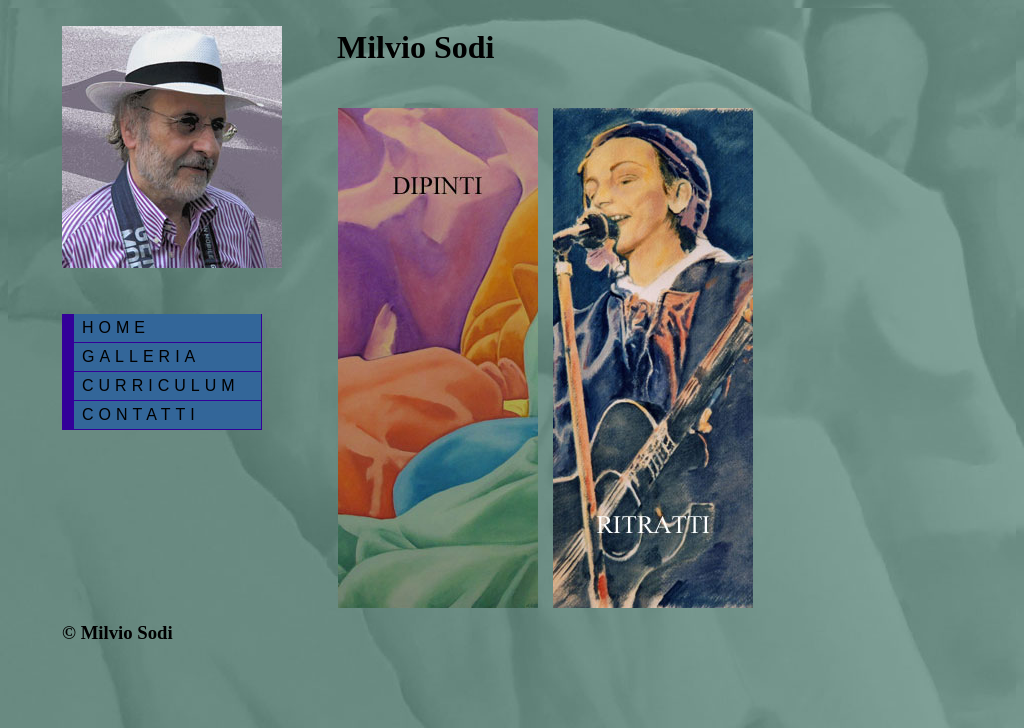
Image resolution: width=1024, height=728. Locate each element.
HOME (116, 327)
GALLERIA (141, 356)
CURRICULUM (161, 385)
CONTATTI (141, 414)
